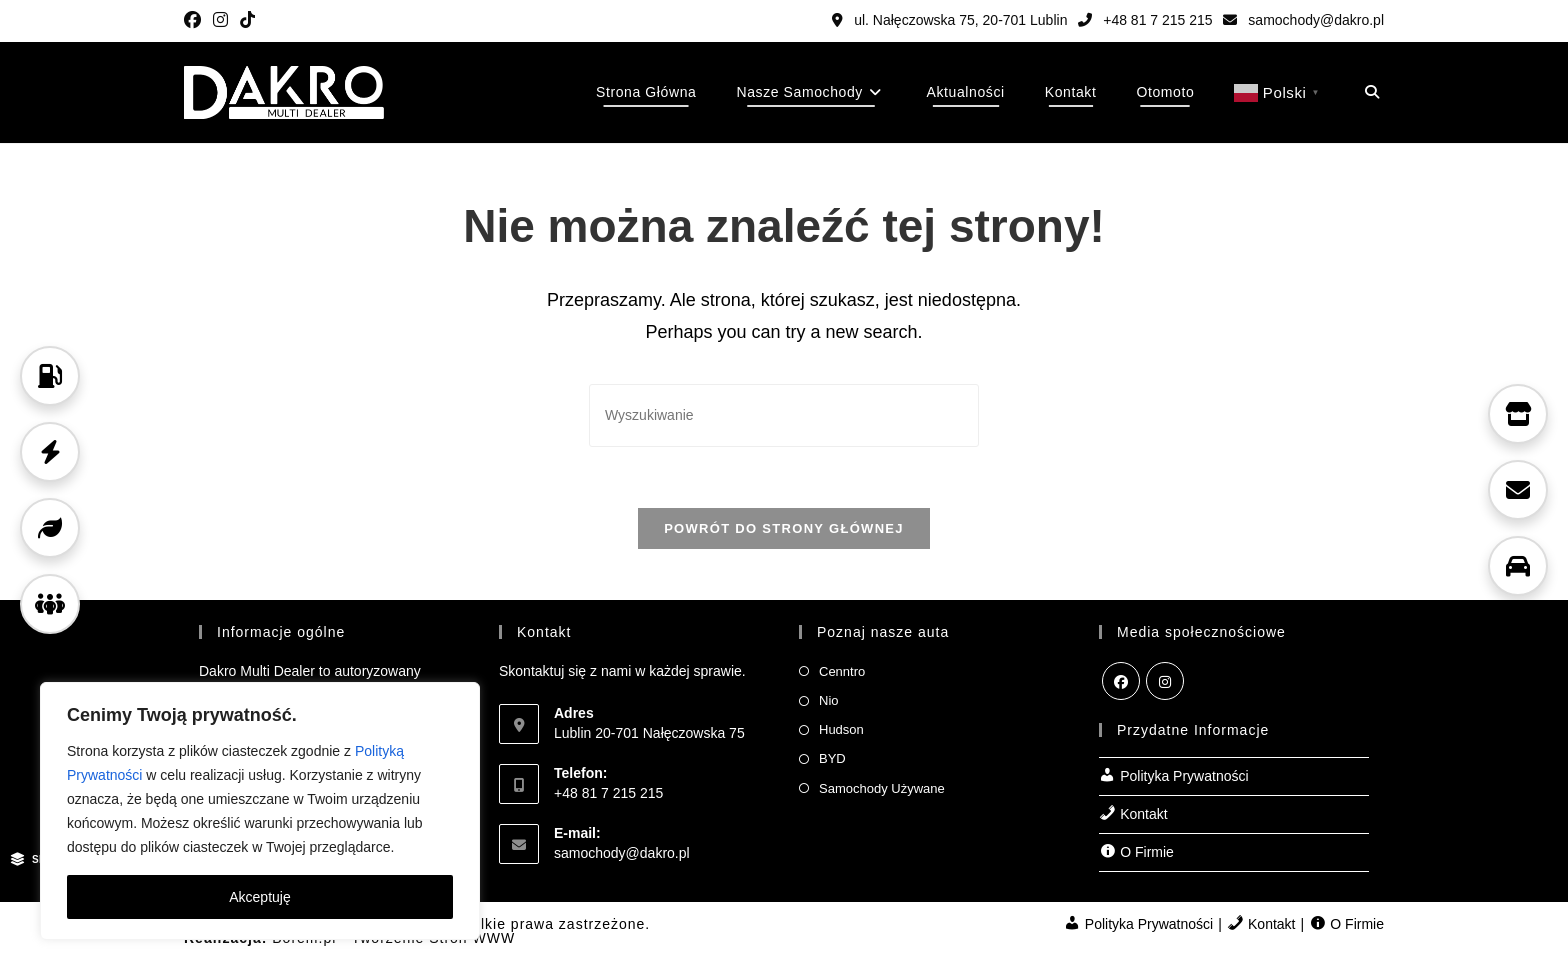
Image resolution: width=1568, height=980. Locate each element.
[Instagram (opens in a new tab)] (220, 21)
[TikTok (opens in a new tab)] (247, 21)
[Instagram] (1165, 681)
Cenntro (842, 671)
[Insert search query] (784, 415)
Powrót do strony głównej (784, 528)
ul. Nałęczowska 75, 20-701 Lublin (949, 20)
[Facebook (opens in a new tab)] (195, 21)
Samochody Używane (882, 788)
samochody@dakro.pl (1303, 20)
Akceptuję (259, 897)
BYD (832, 758)
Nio (829, 700)
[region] (260, 811)
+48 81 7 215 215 (1145, 20)
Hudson (841, 729)
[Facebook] (1121, 681)
